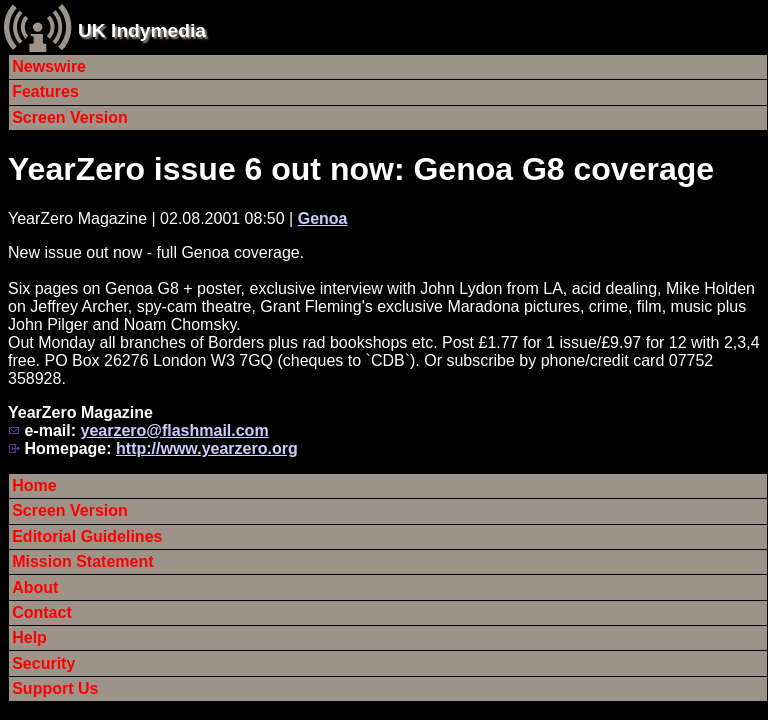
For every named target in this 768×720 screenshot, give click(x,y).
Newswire (49, 66)
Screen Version (70, 117)
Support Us (55, 688)
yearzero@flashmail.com (174, 430)
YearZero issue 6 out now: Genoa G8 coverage (361, 169)
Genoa (323, 218)
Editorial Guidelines (87, 536)
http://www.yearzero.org (207, 448)
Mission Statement (82, 561)
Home (34, 485)
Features (45, 91)
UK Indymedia (142, 30)
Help (29, 637)
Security (43, 663)
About (35, 587)
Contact (42, 612)
